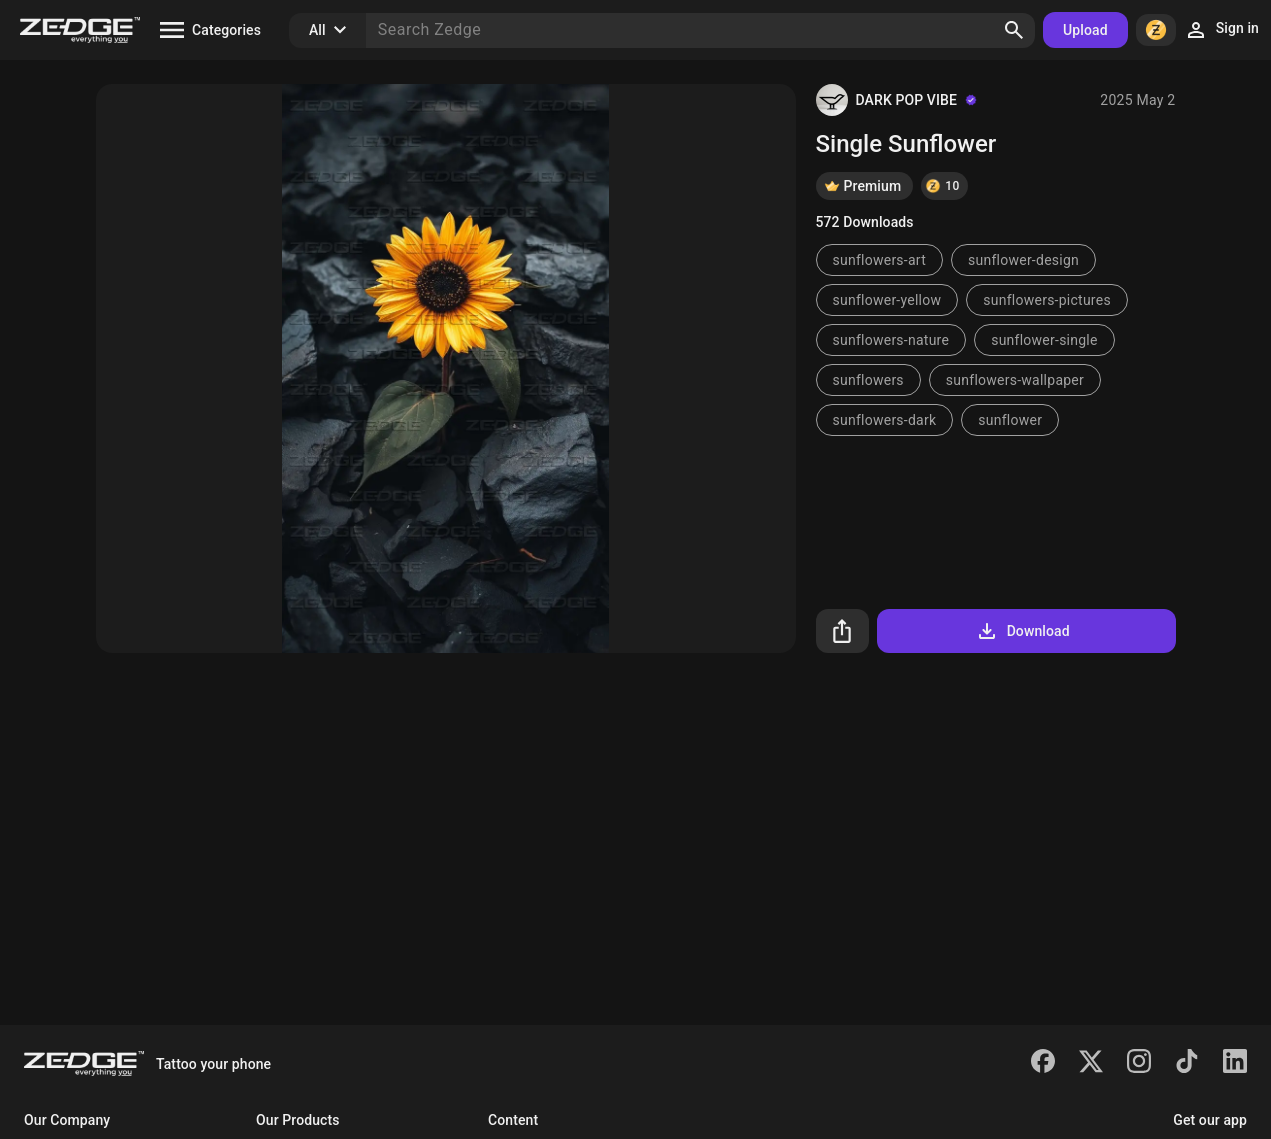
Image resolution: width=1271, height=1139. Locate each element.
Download (1022, 631)
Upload (1085, 30)
